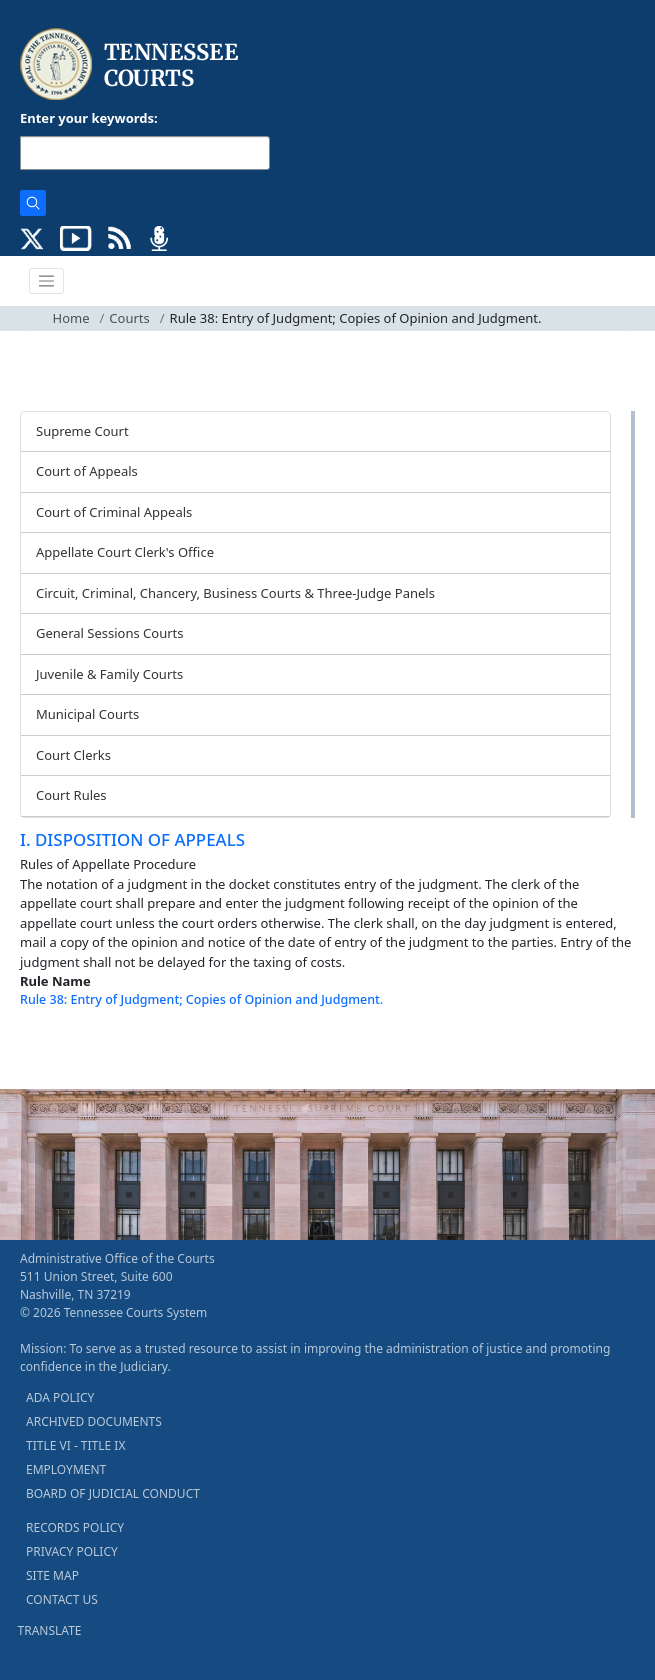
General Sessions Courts (110, 633)
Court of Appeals (87, 471)
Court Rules (71, 795)
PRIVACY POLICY (72, 1551)
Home (71, 318)
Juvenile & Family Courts (109, 674)
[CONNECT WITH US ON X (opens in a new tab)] (32, 237)
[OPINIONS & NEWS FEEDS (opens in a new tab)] (119, 237)
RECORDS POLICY (75, 1527)
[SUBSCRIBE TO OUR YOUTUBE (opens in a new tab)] (76, 237)
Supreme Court (82, 431)
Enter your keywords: (89, 118)
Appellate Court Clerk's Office (125, 552)
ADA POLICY (60, 1397)
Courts (129, 318)
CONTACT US (62, 1599)
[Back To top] (54, 1049)
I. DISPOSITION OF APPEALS (132, 839)
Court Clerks (73, 755)
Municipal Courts (87, 714)
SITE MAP (52, 1575)
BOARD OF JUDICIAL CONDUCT (113, 1493)
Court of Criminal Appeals (114, 512)
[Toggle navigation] (47, 281)
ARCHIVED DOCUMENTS (94, 1421)
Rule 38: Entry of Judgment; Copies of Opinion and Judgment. (201, 999)
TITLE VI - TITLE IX (75, 1445)
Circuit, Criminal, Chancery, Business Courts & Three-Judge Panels (235, 593)
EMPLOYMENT (66, 1469)
